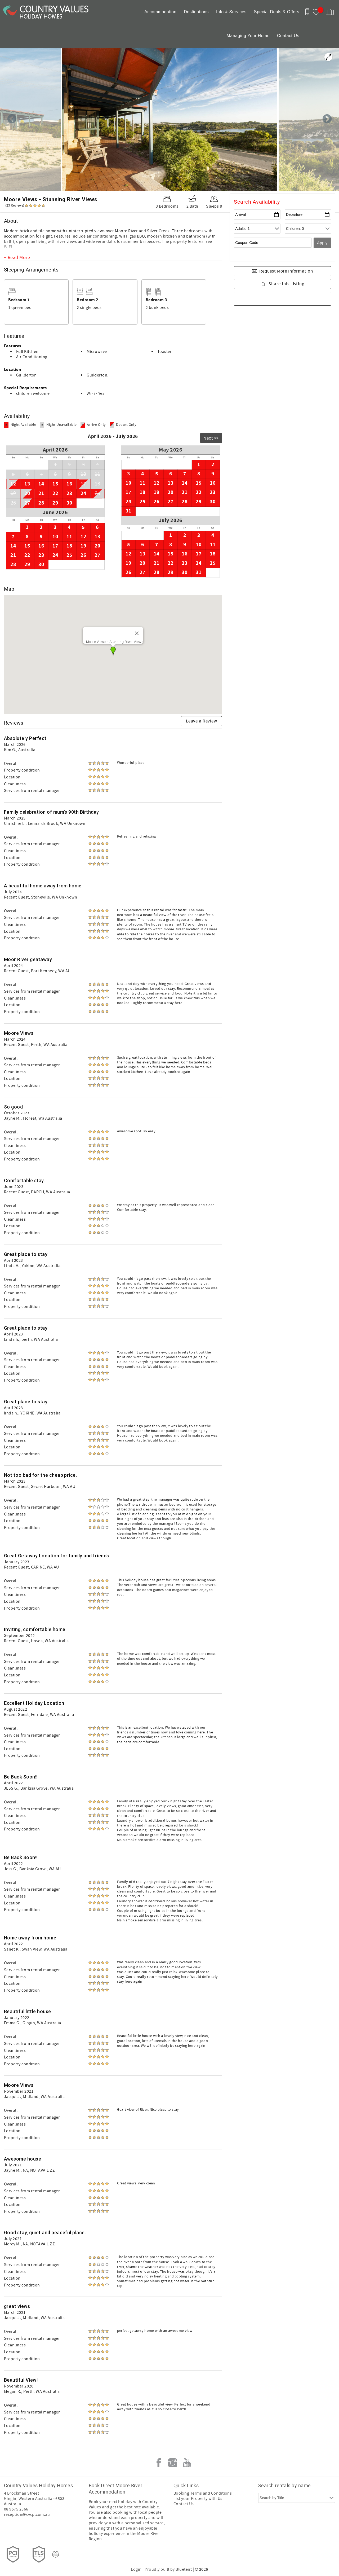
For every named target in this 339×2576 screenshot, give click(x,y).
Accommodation (160, 12)
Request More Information (286, 271)
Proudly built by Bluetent (168, 2569)
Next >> (211, 438)
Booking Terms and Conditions (202, 2493)
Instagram (172, 2462)
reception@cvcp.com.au (27, 2514)
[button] (113, 651)
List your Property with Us (197, 2498)
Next (327, 119)
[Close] (137, 633)
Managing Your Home (248, 35)
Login (136, 2569)
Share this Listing (286, 284)
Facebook (158, 2462)
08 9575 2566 (16, 2509)
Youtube (186, 2462)
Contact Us (288, 35)
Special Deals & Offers (276, 12)
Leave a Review (201, 721)
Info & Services (231, 12)
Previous (12, 119)
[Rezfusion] (55, 2554)
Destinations (196, 12)
